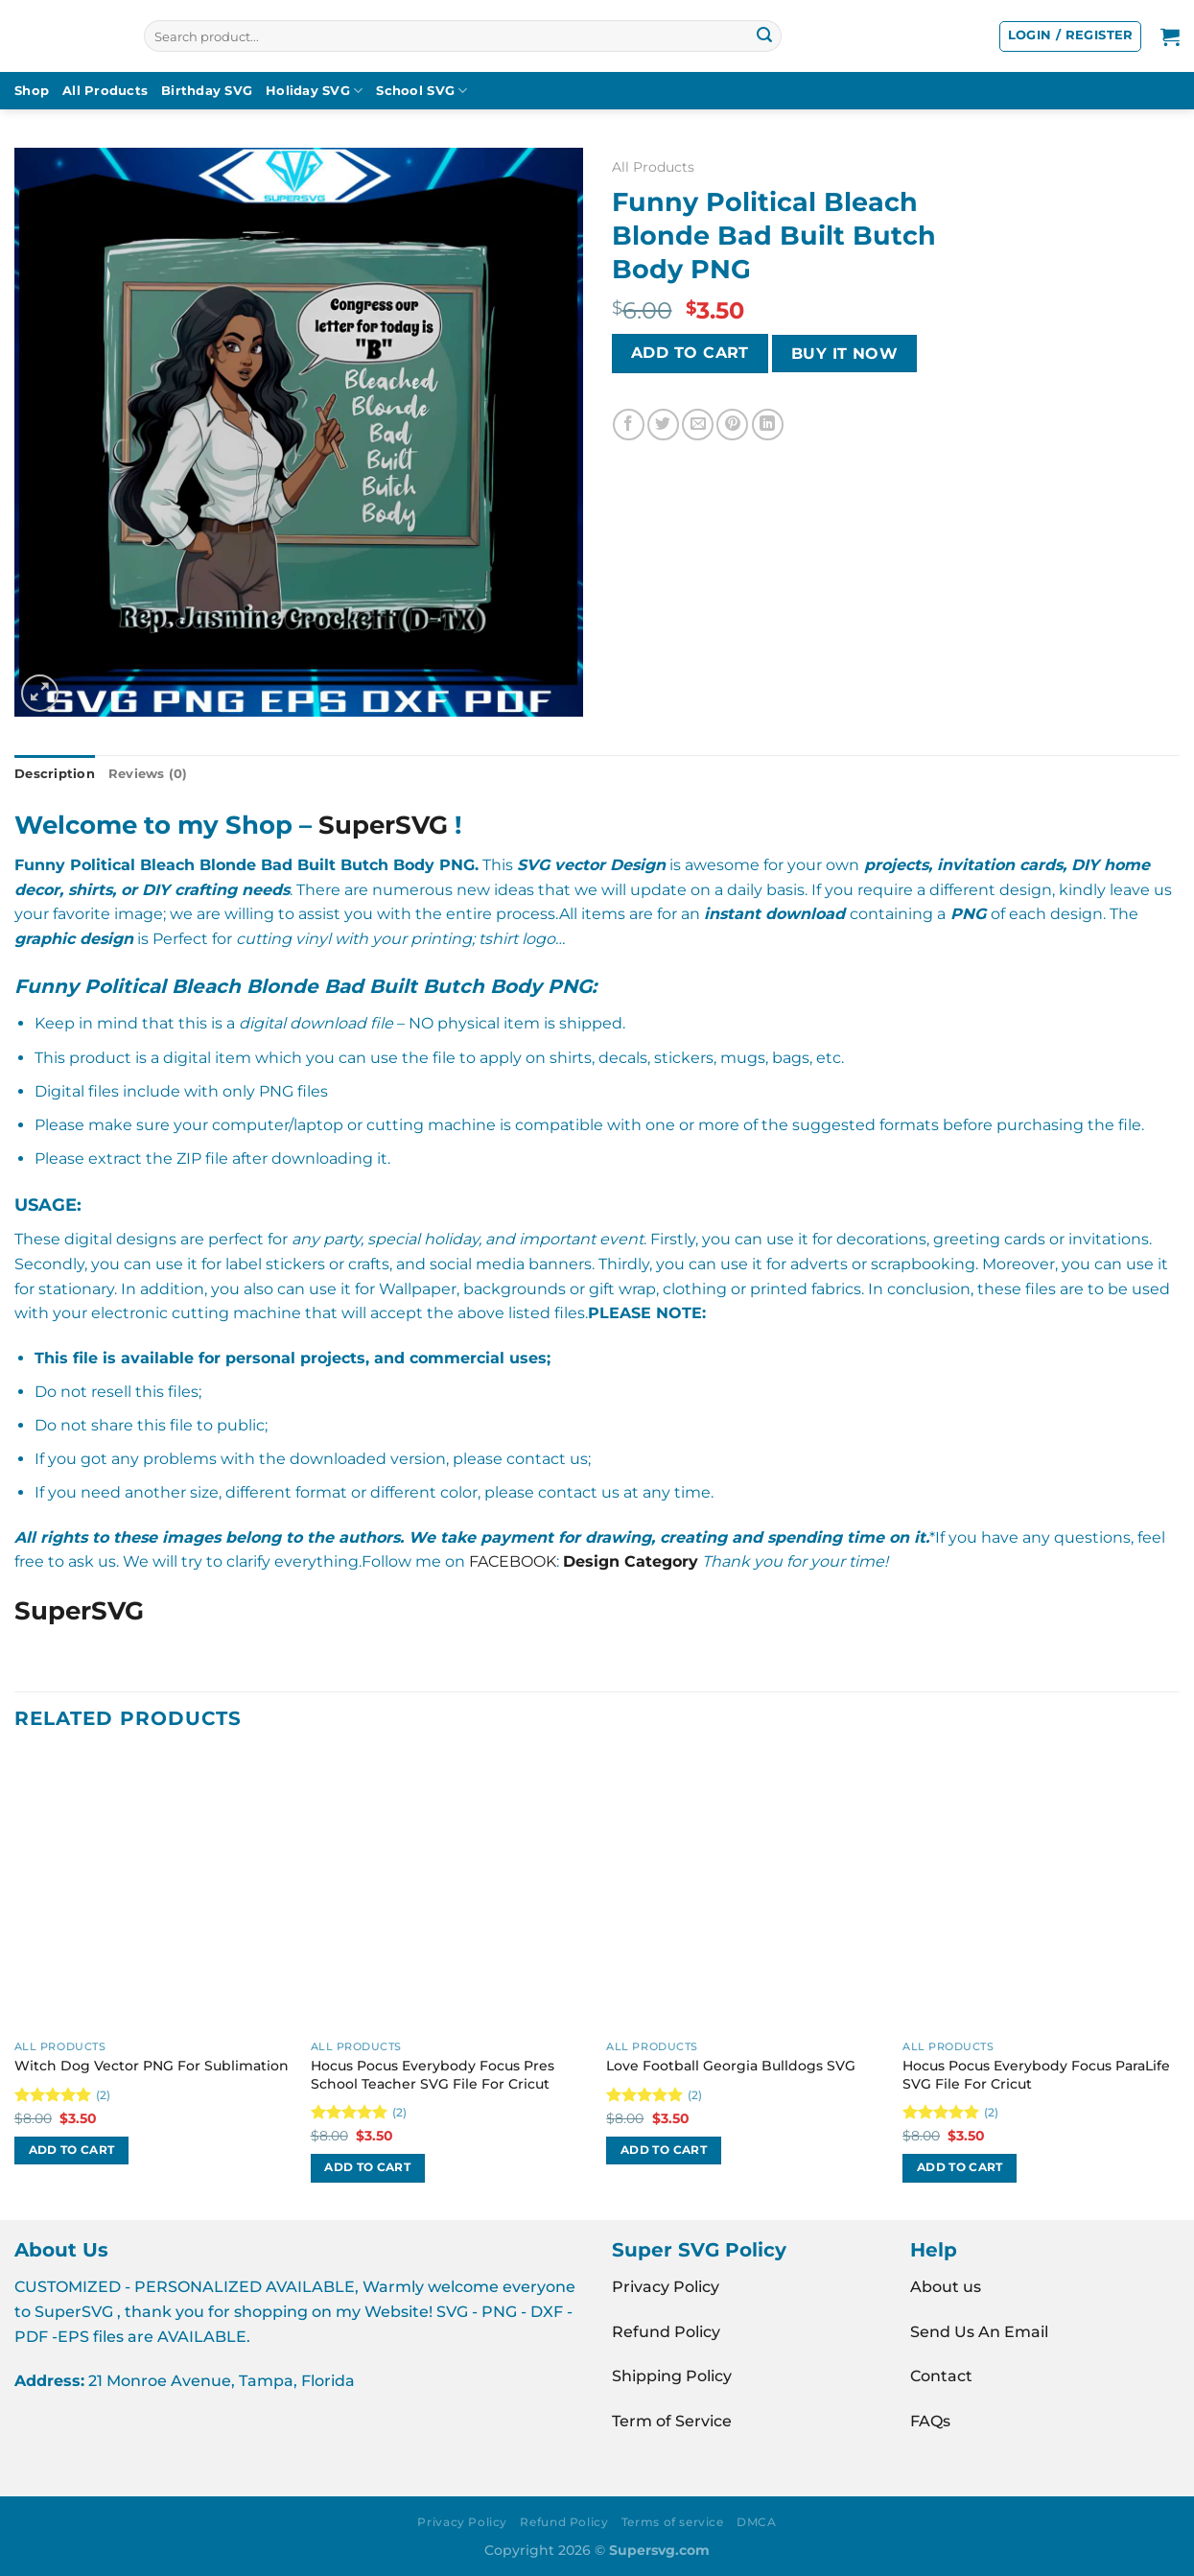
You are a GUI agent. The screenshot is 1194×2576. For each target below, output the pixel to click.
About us (945, 2287)
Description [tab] (54, 774)
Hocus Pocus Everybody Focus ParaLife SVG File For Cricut (1036, 2074)
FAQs (930, 2421)
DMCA (756, 2522)
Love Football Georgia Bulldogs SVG (730, 2065)
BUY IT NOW (845, 353)
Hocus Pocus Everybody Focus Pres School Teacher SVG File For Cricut (432, 2074)
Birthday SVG (206, 90)
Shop (31, 90)
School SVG (421, 91)
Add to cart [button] (72, 2150)
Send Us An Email (979, 2332)
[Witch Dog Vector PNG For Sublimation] (153, 1892)
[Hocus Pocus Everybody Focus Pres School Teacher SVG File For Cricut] (449, 1892)
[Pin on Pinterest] (732, 424)
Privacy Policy (665, 2287)
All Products (105, 90)
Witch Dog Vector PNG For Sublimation (151, 2065)
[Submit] (764, 36)
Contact (941, 2376)
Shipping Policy (672, 2376)
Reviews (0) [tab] (148, 774)
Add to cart (690, 352)
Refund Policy (666, 2332)
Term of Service (672, 2421)
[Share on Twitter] (663, 424)
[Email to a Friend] (698, 424)
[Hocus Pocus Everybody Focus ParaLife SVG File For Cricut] (1041, 1892)
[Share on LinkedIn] (768, 424)
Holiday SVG (314, 91)
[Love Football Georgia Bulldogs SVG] (744, 1892)
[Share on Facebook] (628, 424)
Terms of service (672, 2522)
